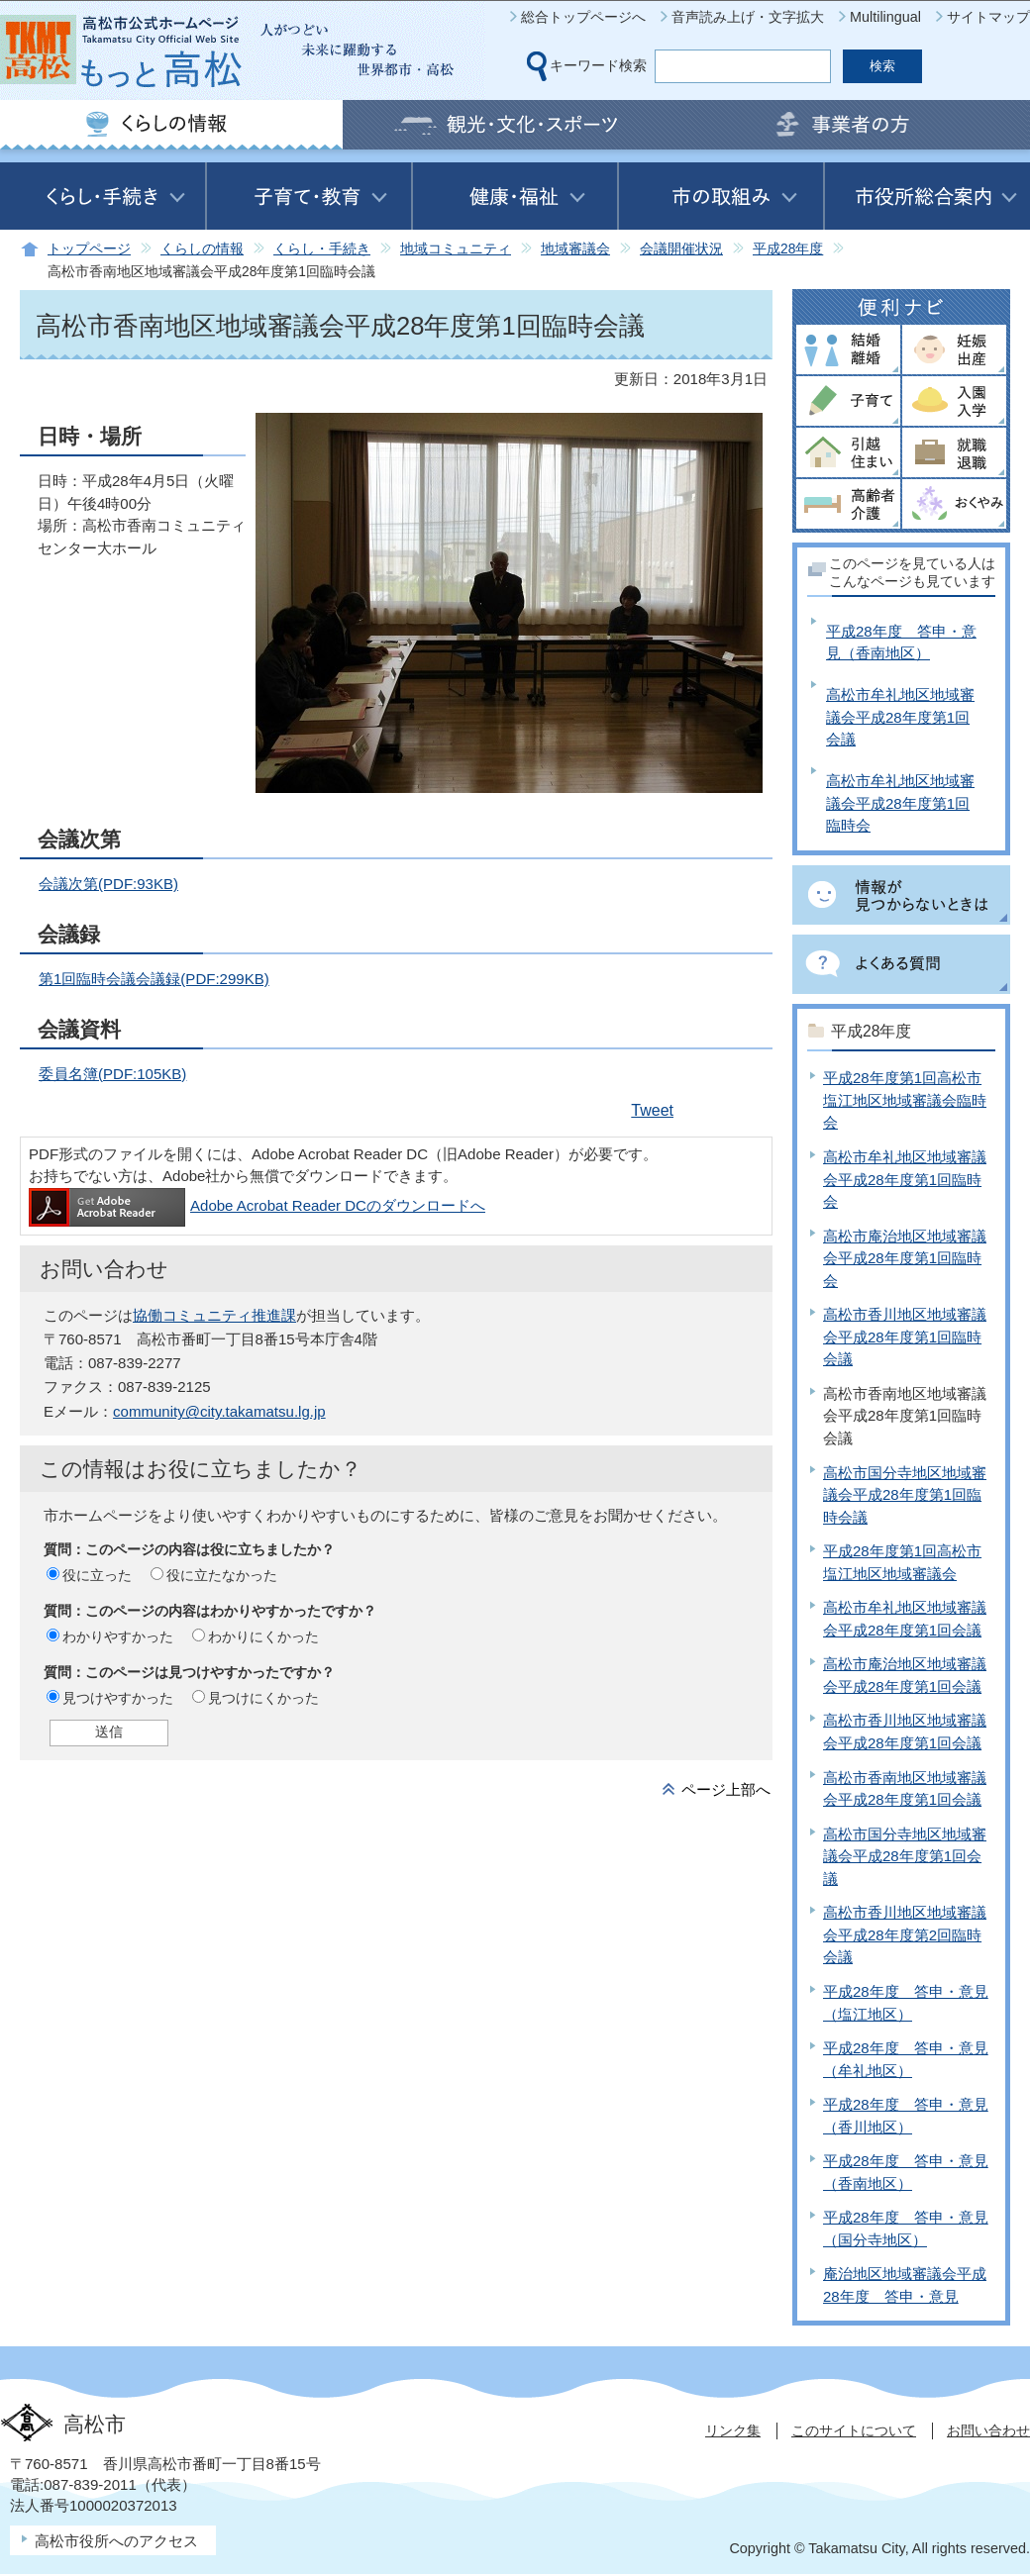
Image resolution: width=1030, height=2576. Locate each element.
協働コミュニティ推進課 (214, 1315)
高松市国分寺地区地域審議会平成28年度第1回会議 (904, 1856)
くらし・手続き (321, 249)
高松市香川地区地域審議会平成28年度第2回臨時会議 (904, 1934)
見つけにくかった (263, 1698)
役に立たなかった (221, 1575)
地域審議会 (575, 249)
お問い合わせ (988, 2430)
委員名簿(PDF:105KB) (112, 1073)
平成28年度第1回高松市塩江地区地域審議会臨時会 (904, 1100)
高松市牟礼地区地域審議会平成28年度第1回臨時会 (900, 803)
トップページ (89, 249)
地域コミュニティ (455, 249)
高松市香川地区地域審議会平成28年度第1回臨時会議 (904, 1336)
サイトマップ (988, 17)
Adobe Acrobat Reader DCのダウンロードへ (257, 1205)
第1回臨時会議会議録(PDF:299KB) (154, 978)
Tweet (652, 1110)
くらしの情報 (202, 249)
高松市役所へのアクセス (116, 2540)
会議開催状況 (681, 249)
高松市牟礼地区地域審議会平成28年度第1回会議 (900, 716)
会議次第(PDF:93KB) (108, 883)
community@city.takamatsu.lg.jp (219, 1411)
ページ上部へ (726, 1789)
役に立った (97, 1575)
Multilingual (885, 17)
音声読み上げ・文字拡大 (747, 17)
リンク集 (733, 2430)
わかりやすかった (117, 1636)
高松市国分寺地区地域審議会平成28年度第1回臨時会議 (904, 1495)
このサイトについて (853, 2430)
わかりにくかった (263, 1636)
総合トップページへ (583, 17)
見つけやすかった (117, 1698)
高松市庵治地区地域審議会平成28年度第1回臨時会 (904, 1258)
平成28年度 (788, 249)
